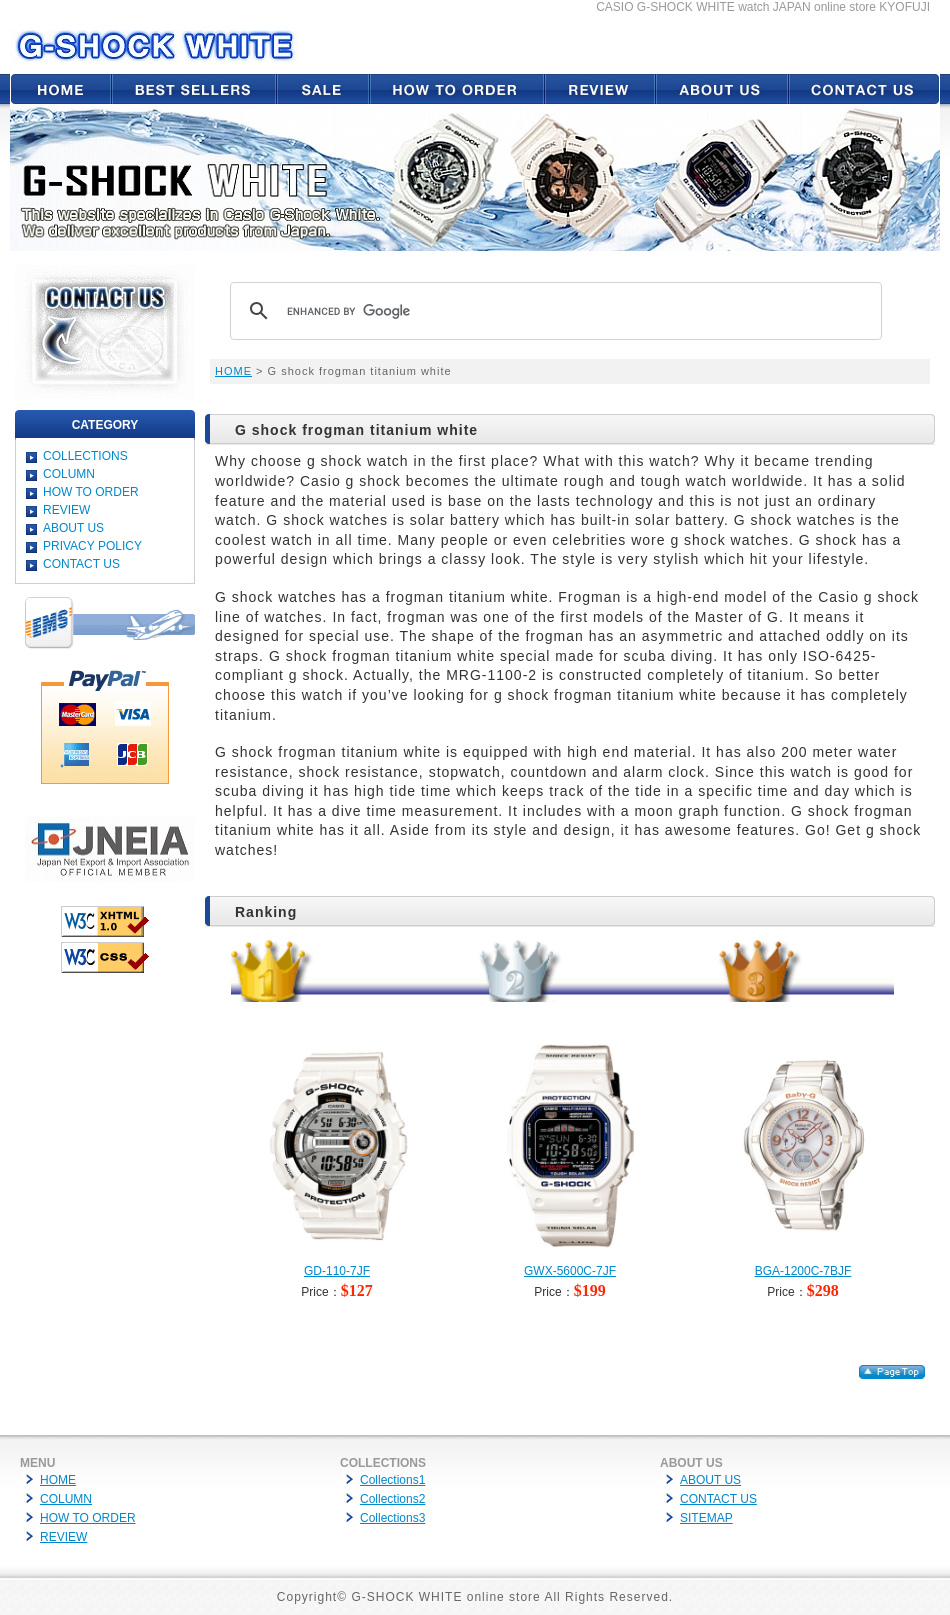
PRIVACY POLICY (92, 546)
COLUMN (69, 474)
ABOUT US (73, 528)
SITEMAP (706, 1518)
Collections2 (392, 1499)
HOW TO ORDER (91, 492)
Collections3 (392, 1518)
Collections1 (392, 1480)
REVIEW (66, 510)
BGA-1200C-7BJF (803, 1271)
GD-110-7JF (337, 1271)
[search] (553, 311)
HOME (233, 371)
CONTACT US (81, 564)
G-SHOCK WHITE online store (445, 1597)
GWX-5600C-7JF (570, 1271)
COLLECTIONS (85, 456)
